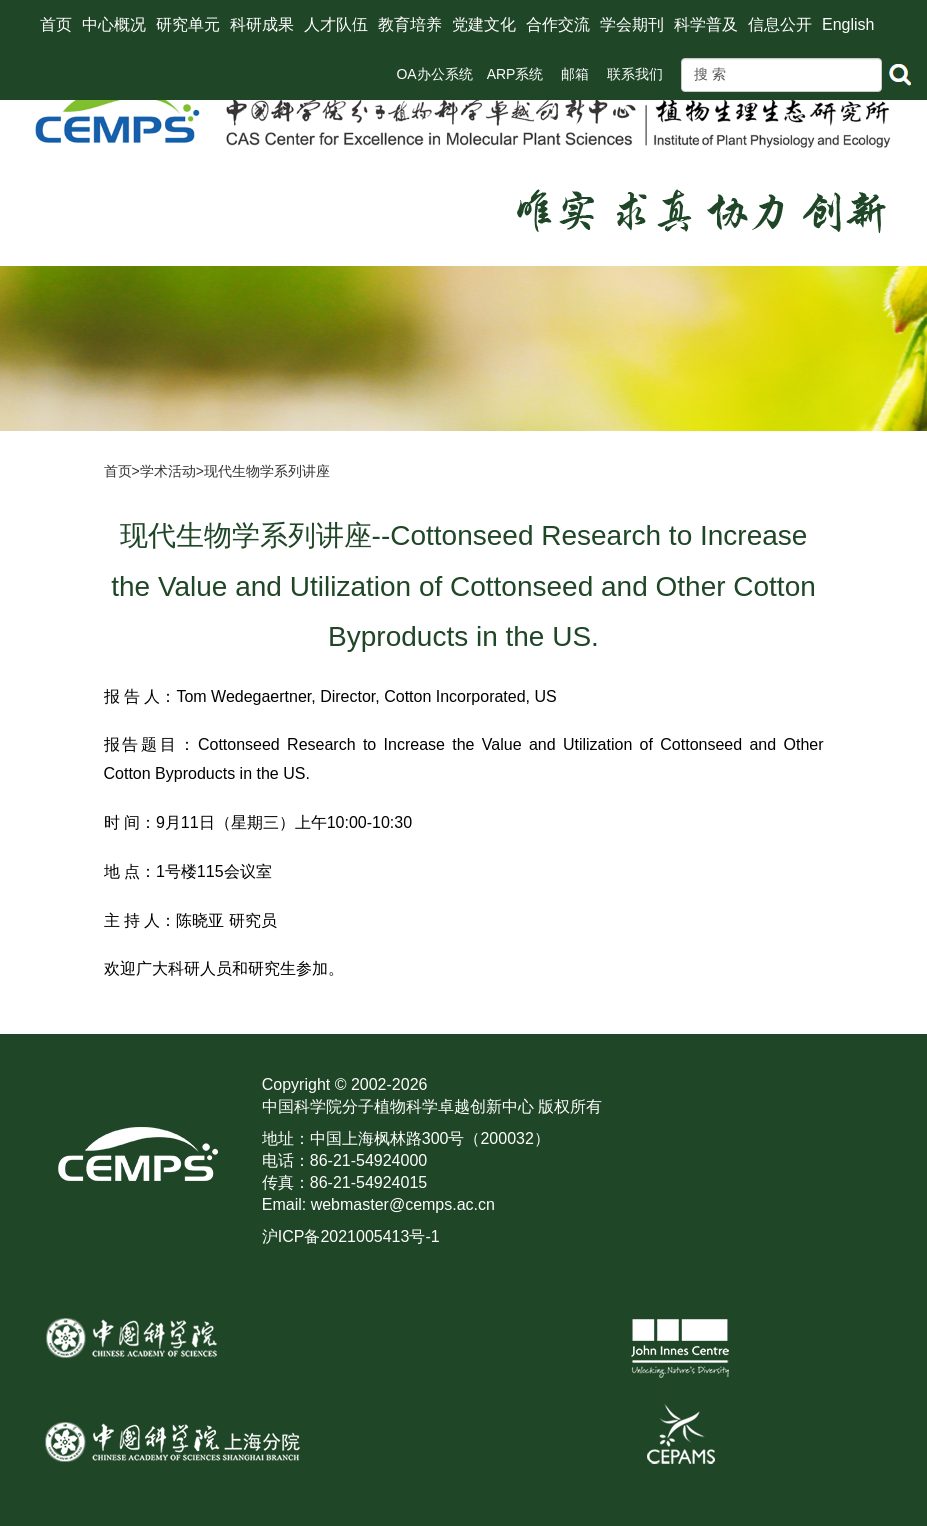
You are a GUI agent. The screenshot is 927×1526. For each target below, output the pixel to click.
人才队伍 (336, 24)
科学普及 (706, 24)
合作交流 (558, 24)
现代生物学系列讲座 (267, 471)
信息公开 (780, 24)
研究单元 (188, 24)
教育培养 (410, 24)
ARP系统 (515, 74)
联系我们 (635, 74)
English (848, 24)
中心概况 (114, 24)
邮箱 (575, 74)
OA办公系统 (434, 74)
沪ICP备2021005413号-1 (351, 1236)
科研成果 (262, 24)
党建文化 (484, 24)
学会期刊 (632, 24)
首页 (56, 24)
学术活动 (168, 471)
